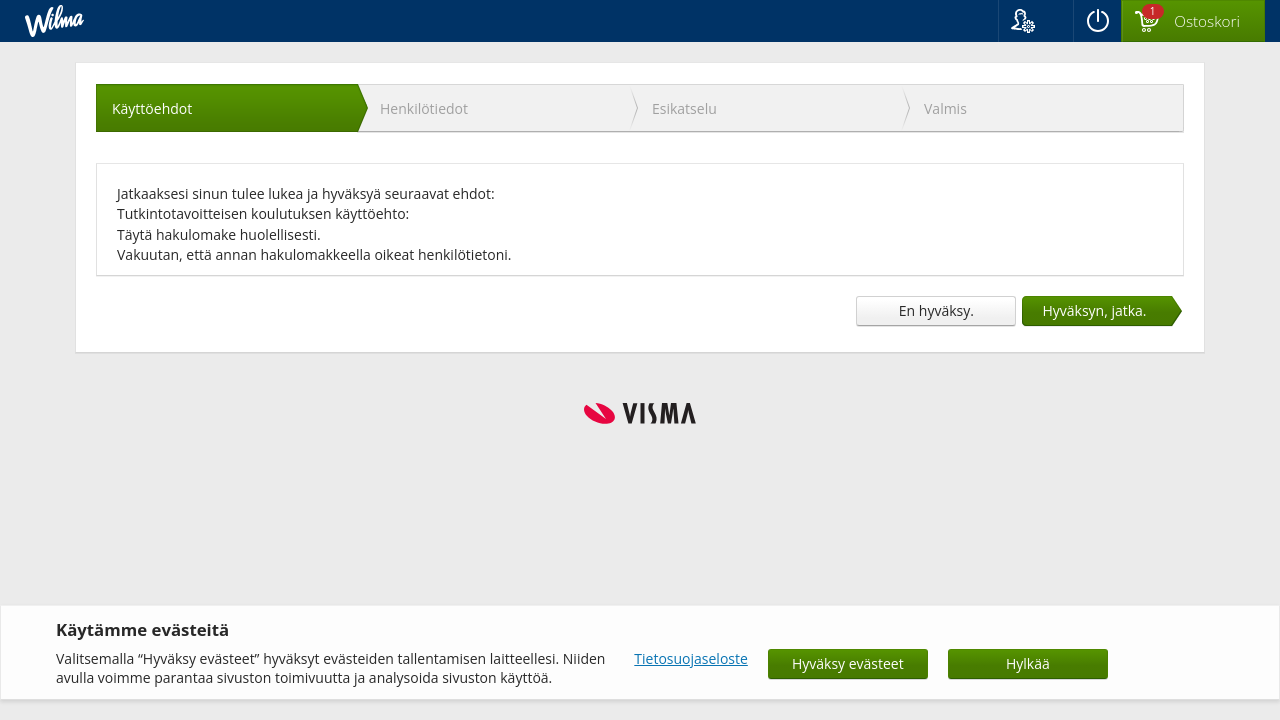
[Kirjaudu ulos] (1097, 21)
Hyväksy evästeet (848, 663)
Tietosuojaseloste (691, 658)
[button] (1035, 21)
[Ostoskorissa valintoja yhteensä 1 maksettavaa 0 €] (1193, 22)
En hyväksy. (936, 310)
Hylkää (1028, 663)
